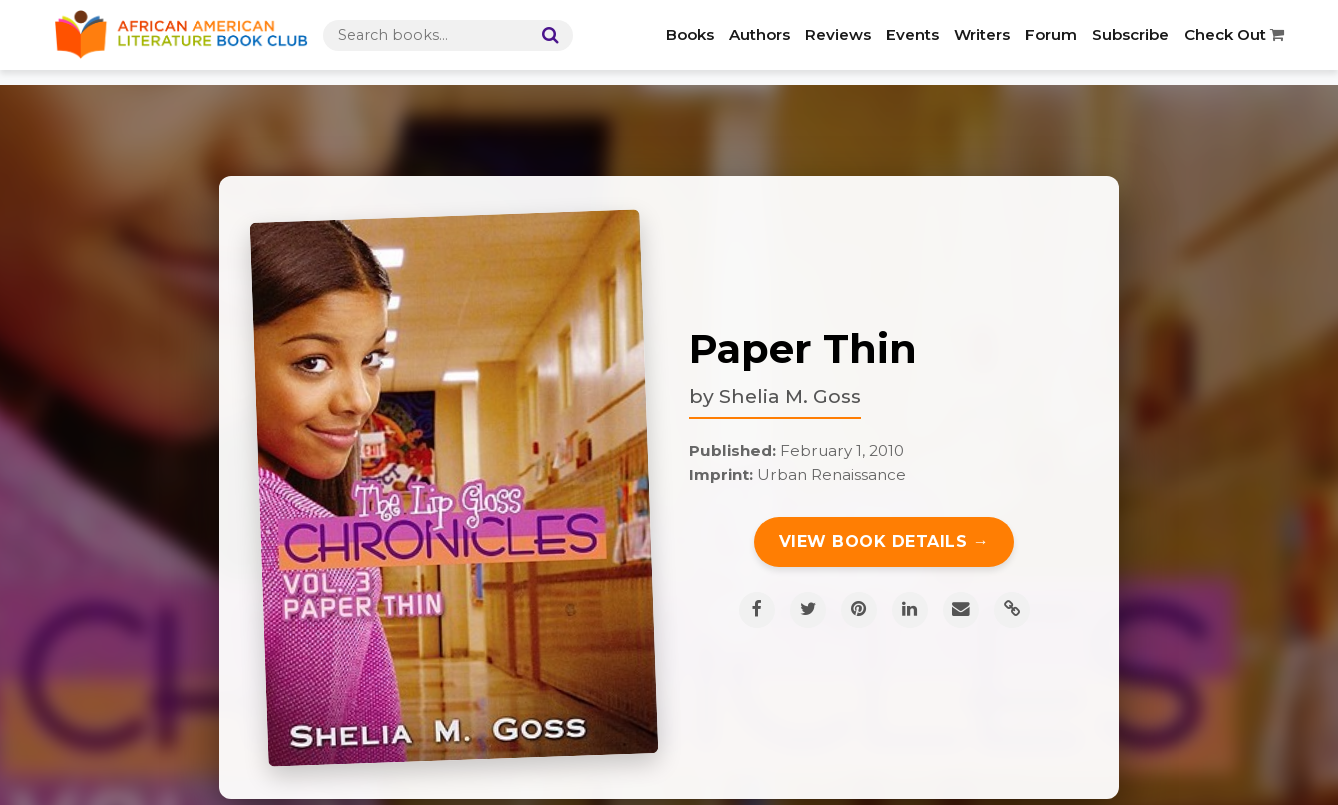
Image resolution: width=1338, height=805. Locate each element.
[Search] (546, 35)
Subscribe (1130, 34)
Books (690, 34)
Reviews (838, 34)
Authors (759, 34)
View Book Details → (884, 541)
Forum (1051, 34)
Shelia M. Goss (790, 396)
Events (912, 34)
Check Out (1234, 34)
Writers (982, 34)
